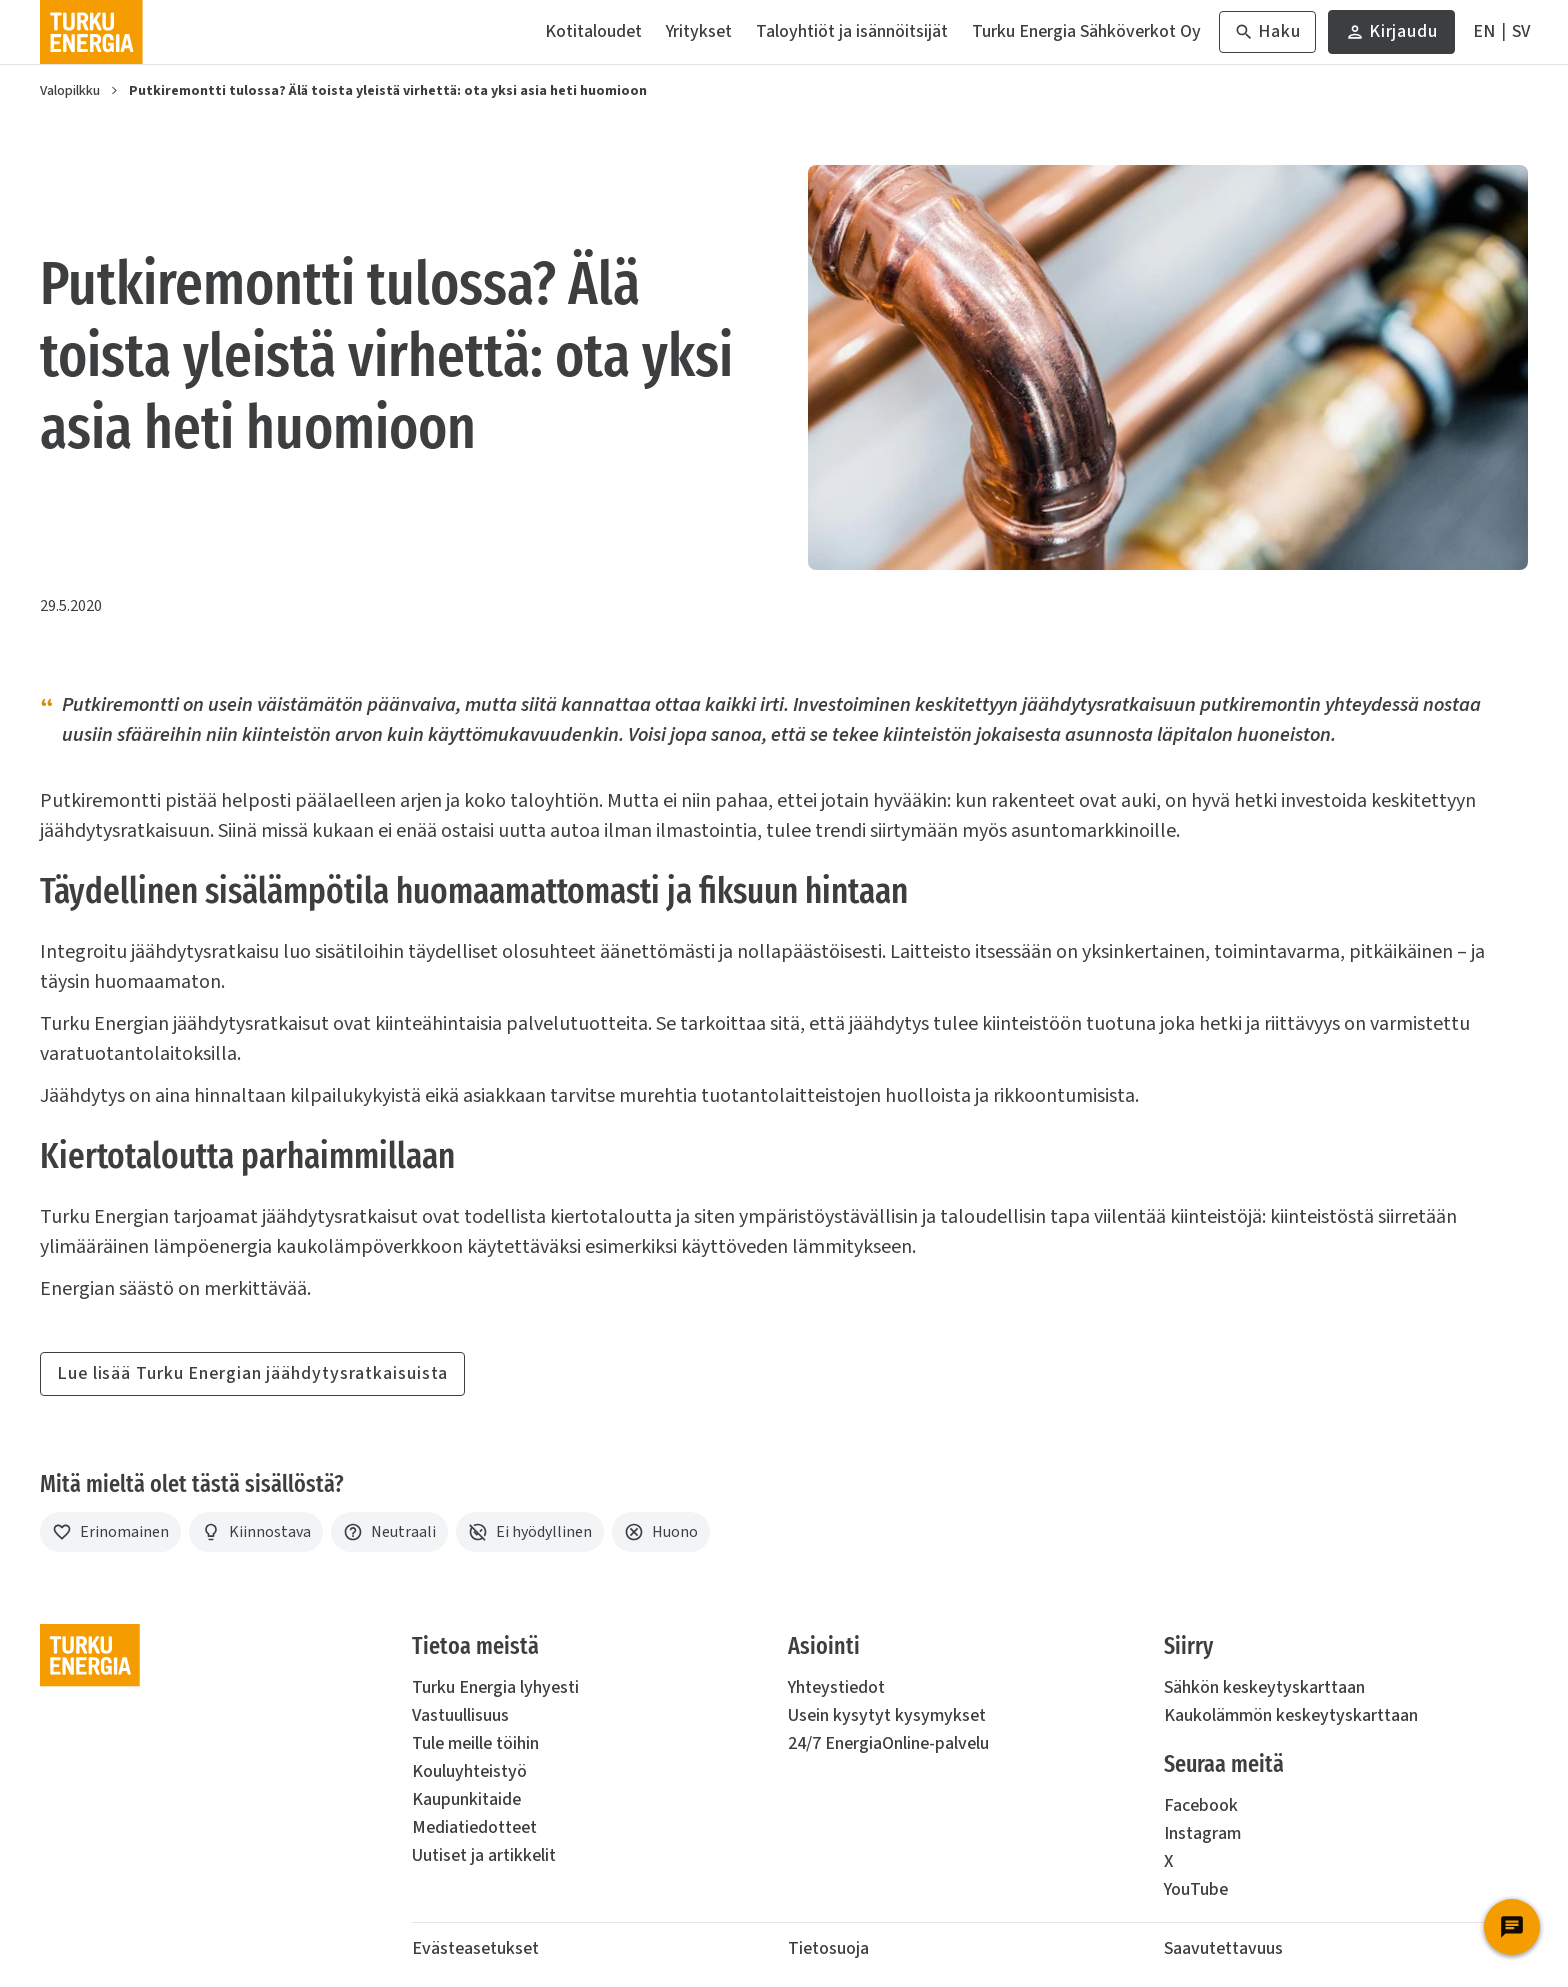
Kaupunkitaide (466, 1799)
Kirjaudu (1391, 36)
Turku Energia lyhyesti (495, 1687)
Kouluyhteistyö (469, 1771)
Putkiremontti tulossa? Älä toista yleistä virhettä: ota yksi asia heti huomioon (388, 91)
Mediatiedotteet (474, 1827)
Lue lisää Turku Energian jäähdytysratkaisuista (252, 1373)
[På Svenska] (1521, 32)
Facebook (1201, 1805)
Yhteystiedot (836, 1687)
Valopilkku (70, 91)
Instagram (1202, 1833)
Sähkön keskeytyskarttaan (1264, 1687)
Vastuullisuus (460, 1715)
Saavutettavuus (1223, 1948)
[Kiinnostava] (256, 1532)
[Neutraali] (389, 1532)
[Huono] (661, 1532)
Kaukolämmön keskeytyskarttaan (1291, 1715)
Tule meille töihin (475, 1743)
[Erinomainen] (110, 1532)
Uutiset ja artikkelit (484, 1855)
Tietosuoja (828, 1948)
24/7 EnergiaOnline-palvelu (888, 1743)
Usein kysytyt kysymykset (887, 1715)
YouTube (1196, 1889)
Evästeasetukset (475, 1948)
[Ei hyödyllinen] (530, 1532)
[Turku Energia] (91, 32)
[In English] (1484, 32)
